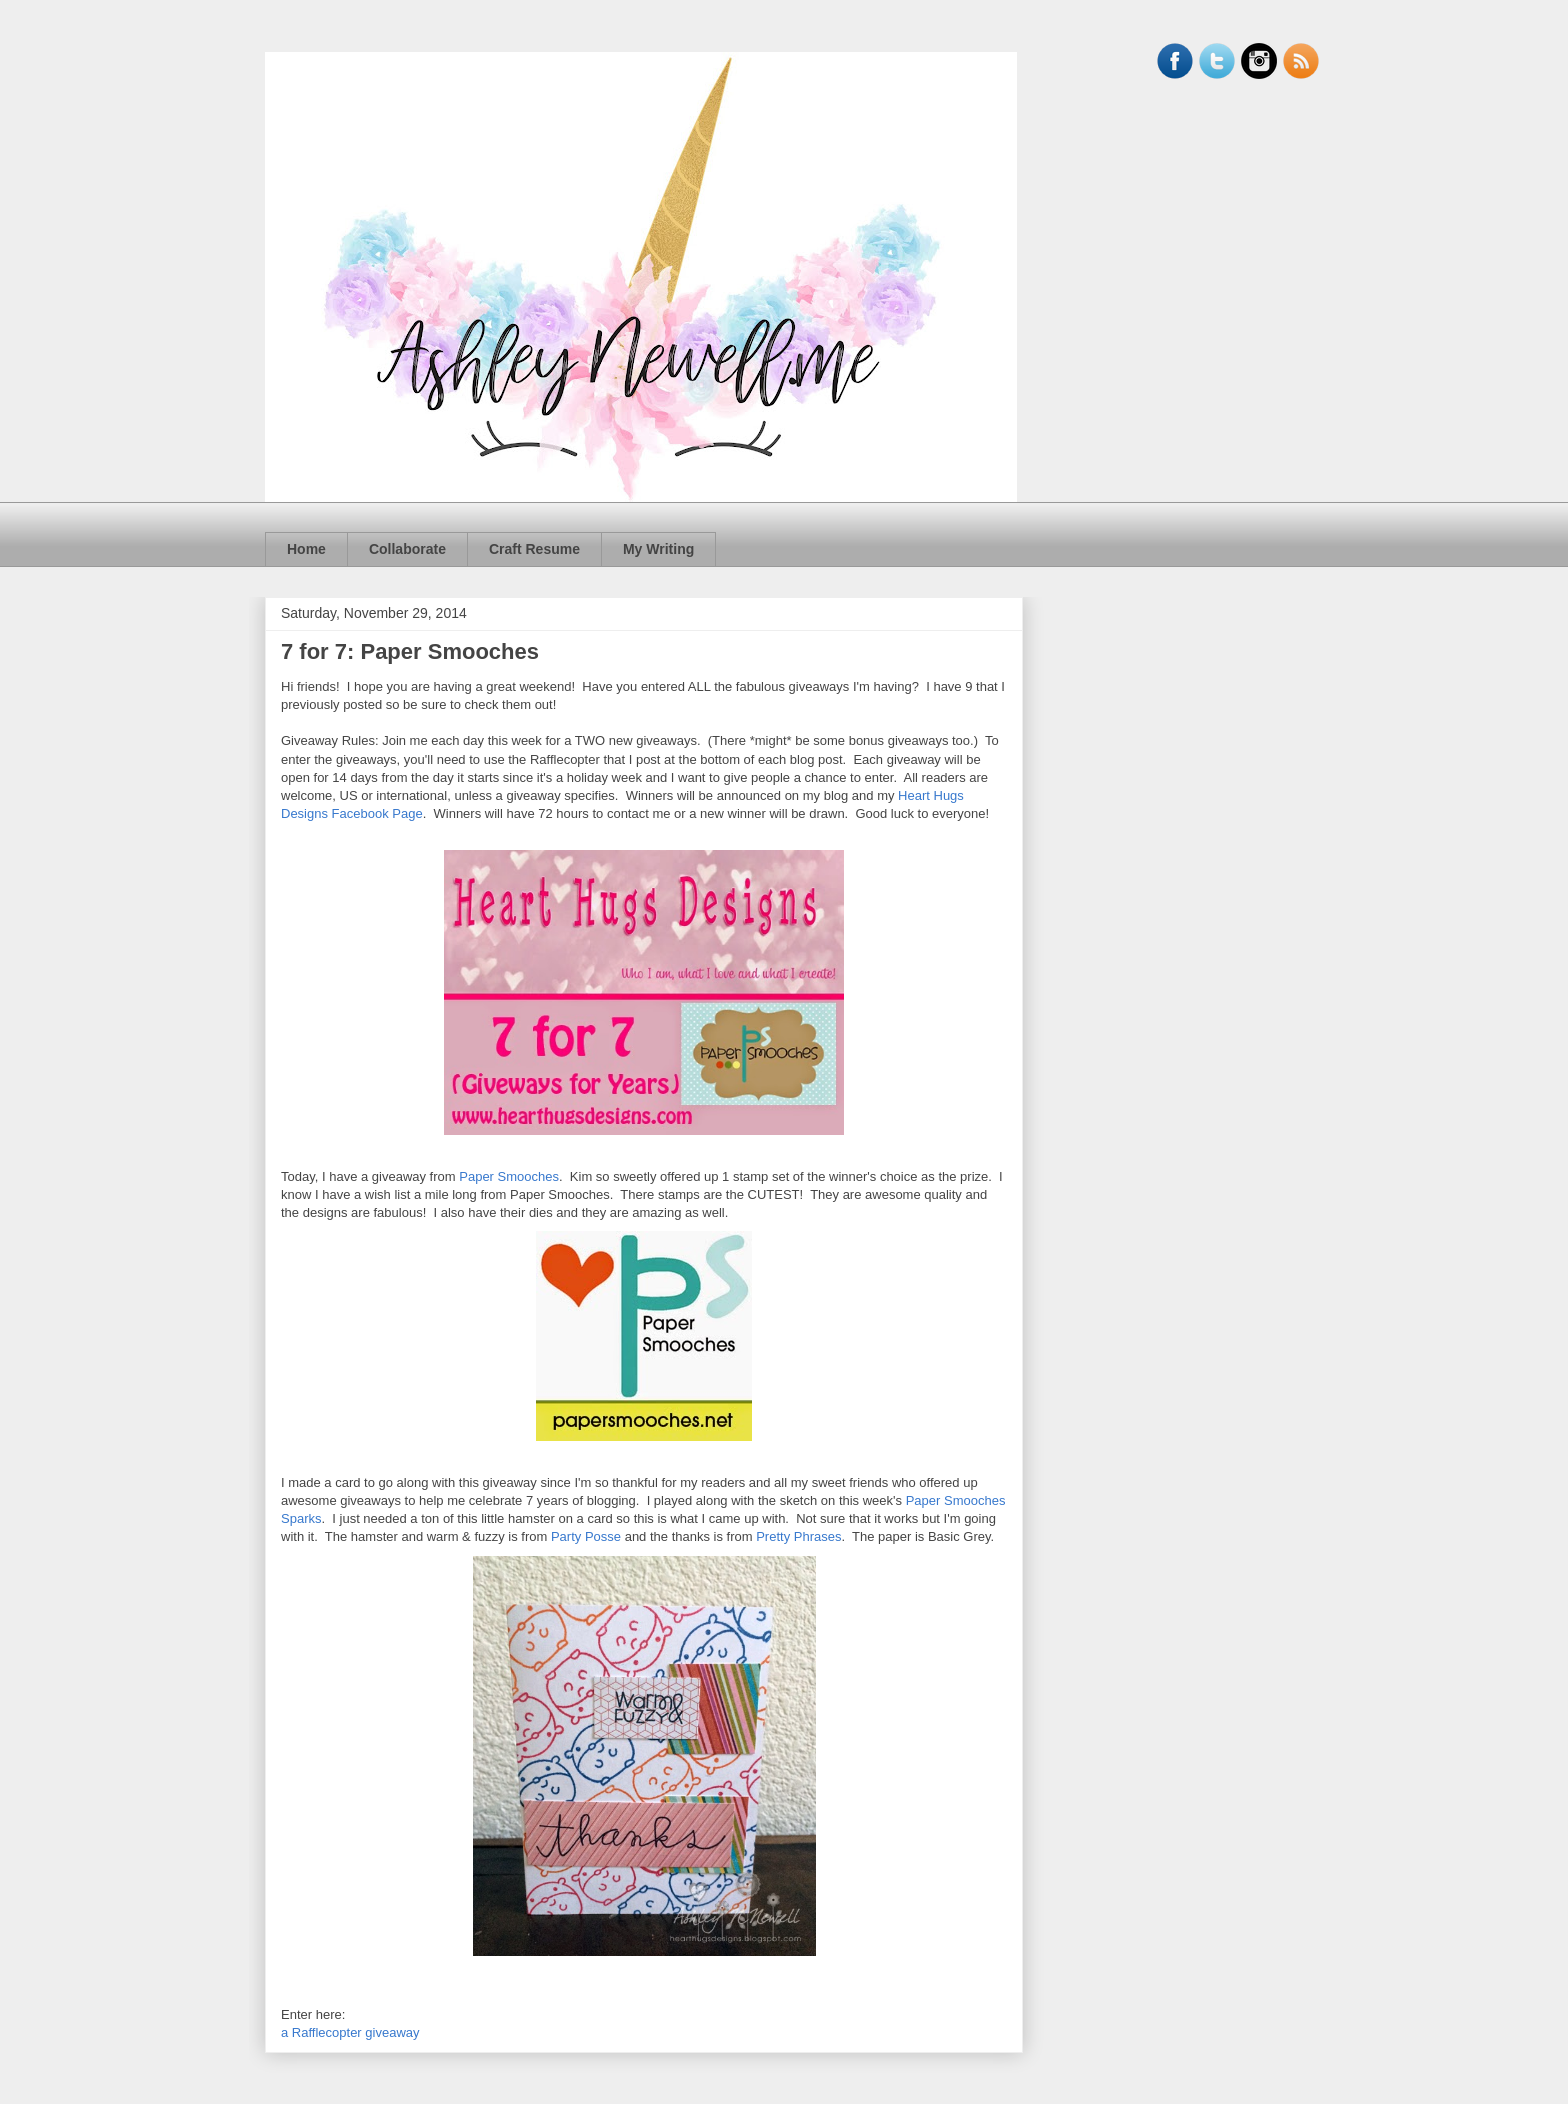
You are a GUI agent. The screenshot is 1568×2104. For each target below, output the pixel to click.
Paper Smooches (509, 1176)
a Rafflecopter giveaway (350, 2032)
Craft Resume (534, 549)
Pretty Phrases (798, 1536)
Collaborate (407, 549)
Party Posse (586, 1536)
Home (306, 549)
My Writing (658, 549)
